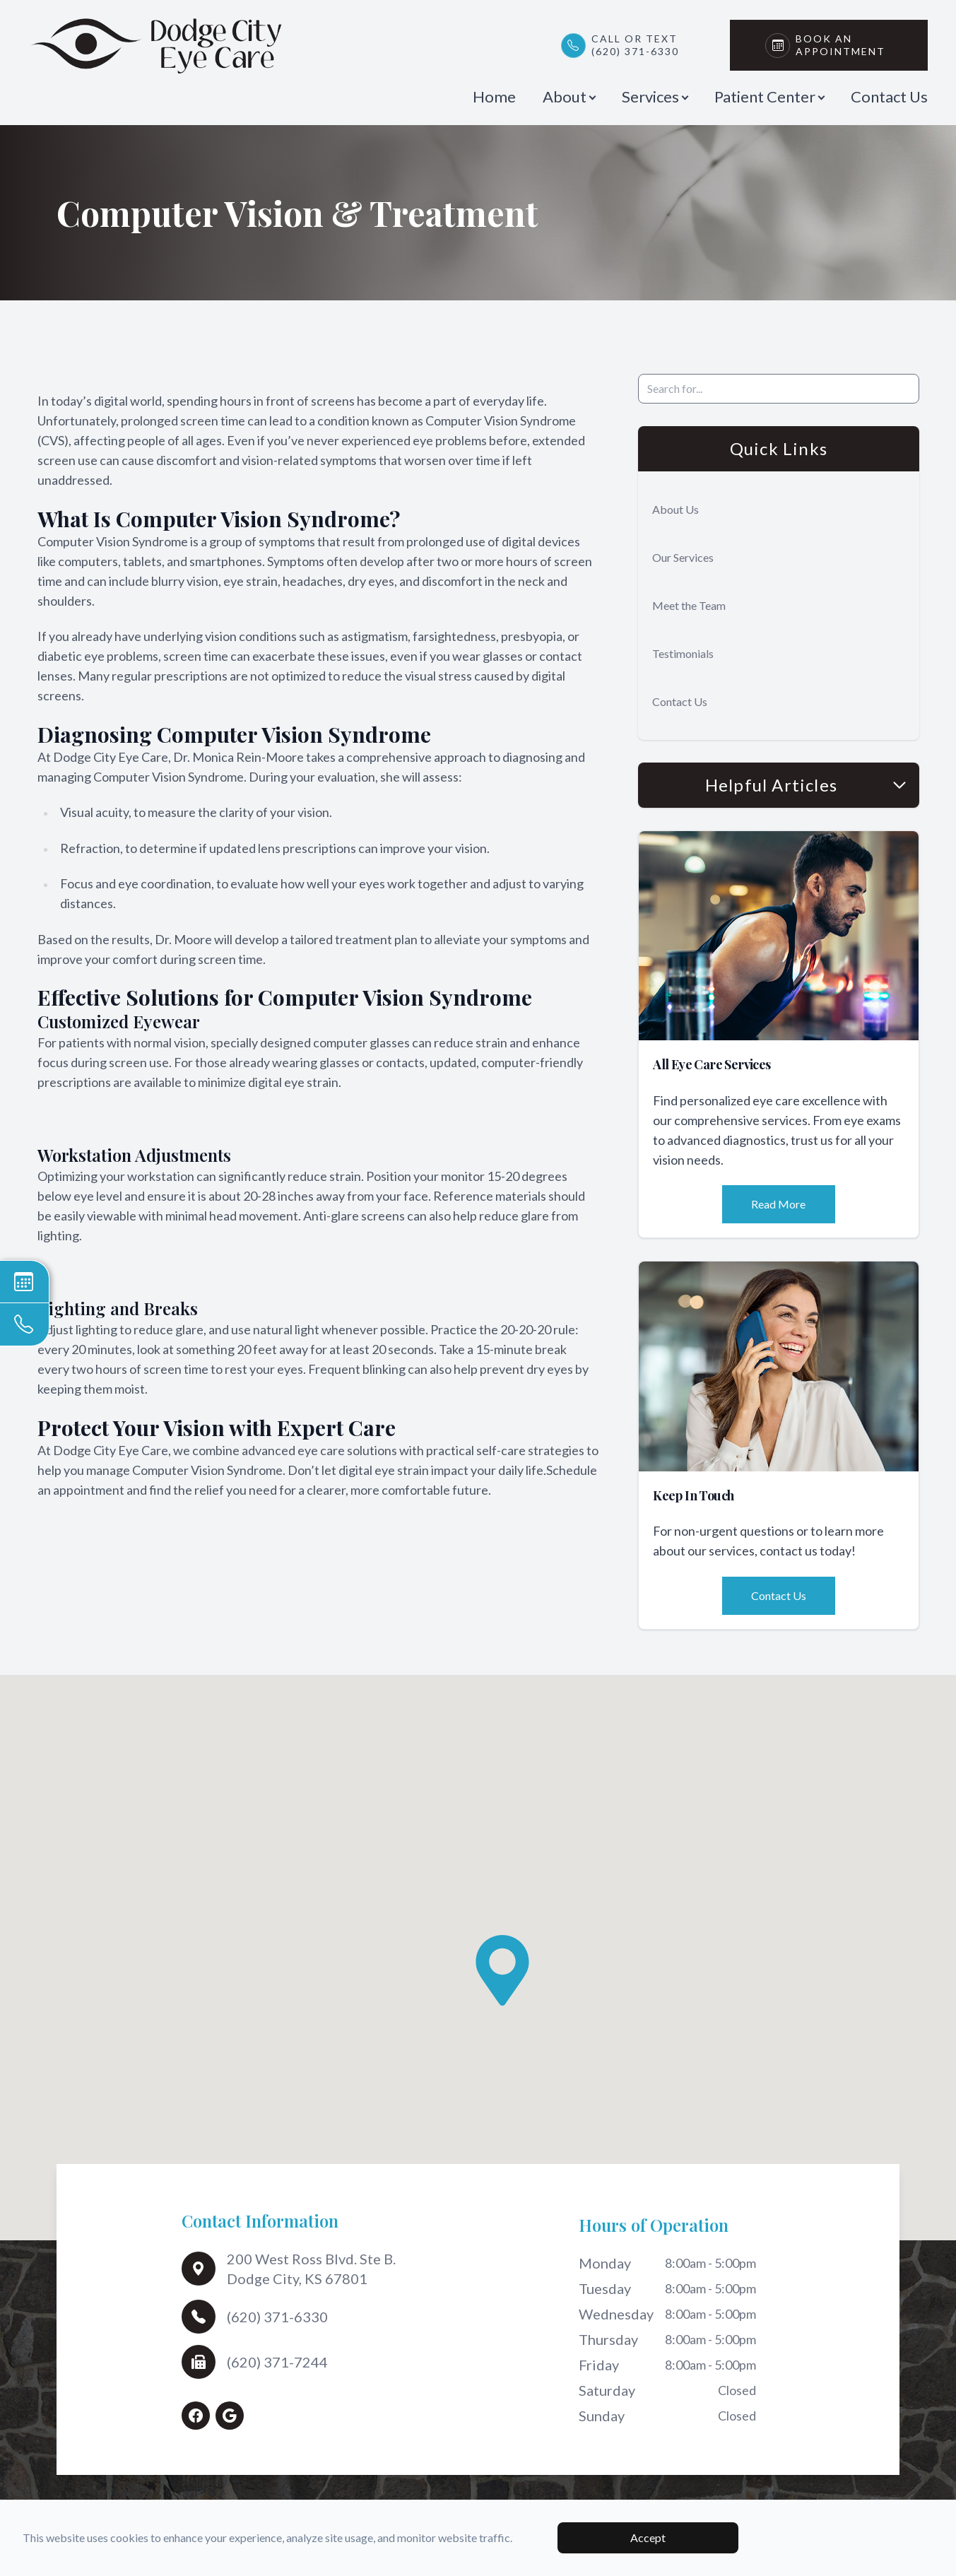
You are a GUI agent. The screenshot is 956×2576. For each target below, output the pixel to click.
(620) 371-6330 (277, 2316)
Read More (778, 1204)
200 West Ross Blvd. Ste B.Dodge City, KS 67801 (311, 2268)
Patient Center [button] (769, 96)
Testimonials (683, 653)
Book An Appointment (844, 45)
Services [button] (655, 96)
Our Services (683, 557)
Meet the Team (689, 605)
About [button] (569, 96)
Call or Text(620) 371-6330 (635, 45)
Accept (648, 2537)
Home (494, 96)
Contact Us (889, 96)
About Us (675, 509)
